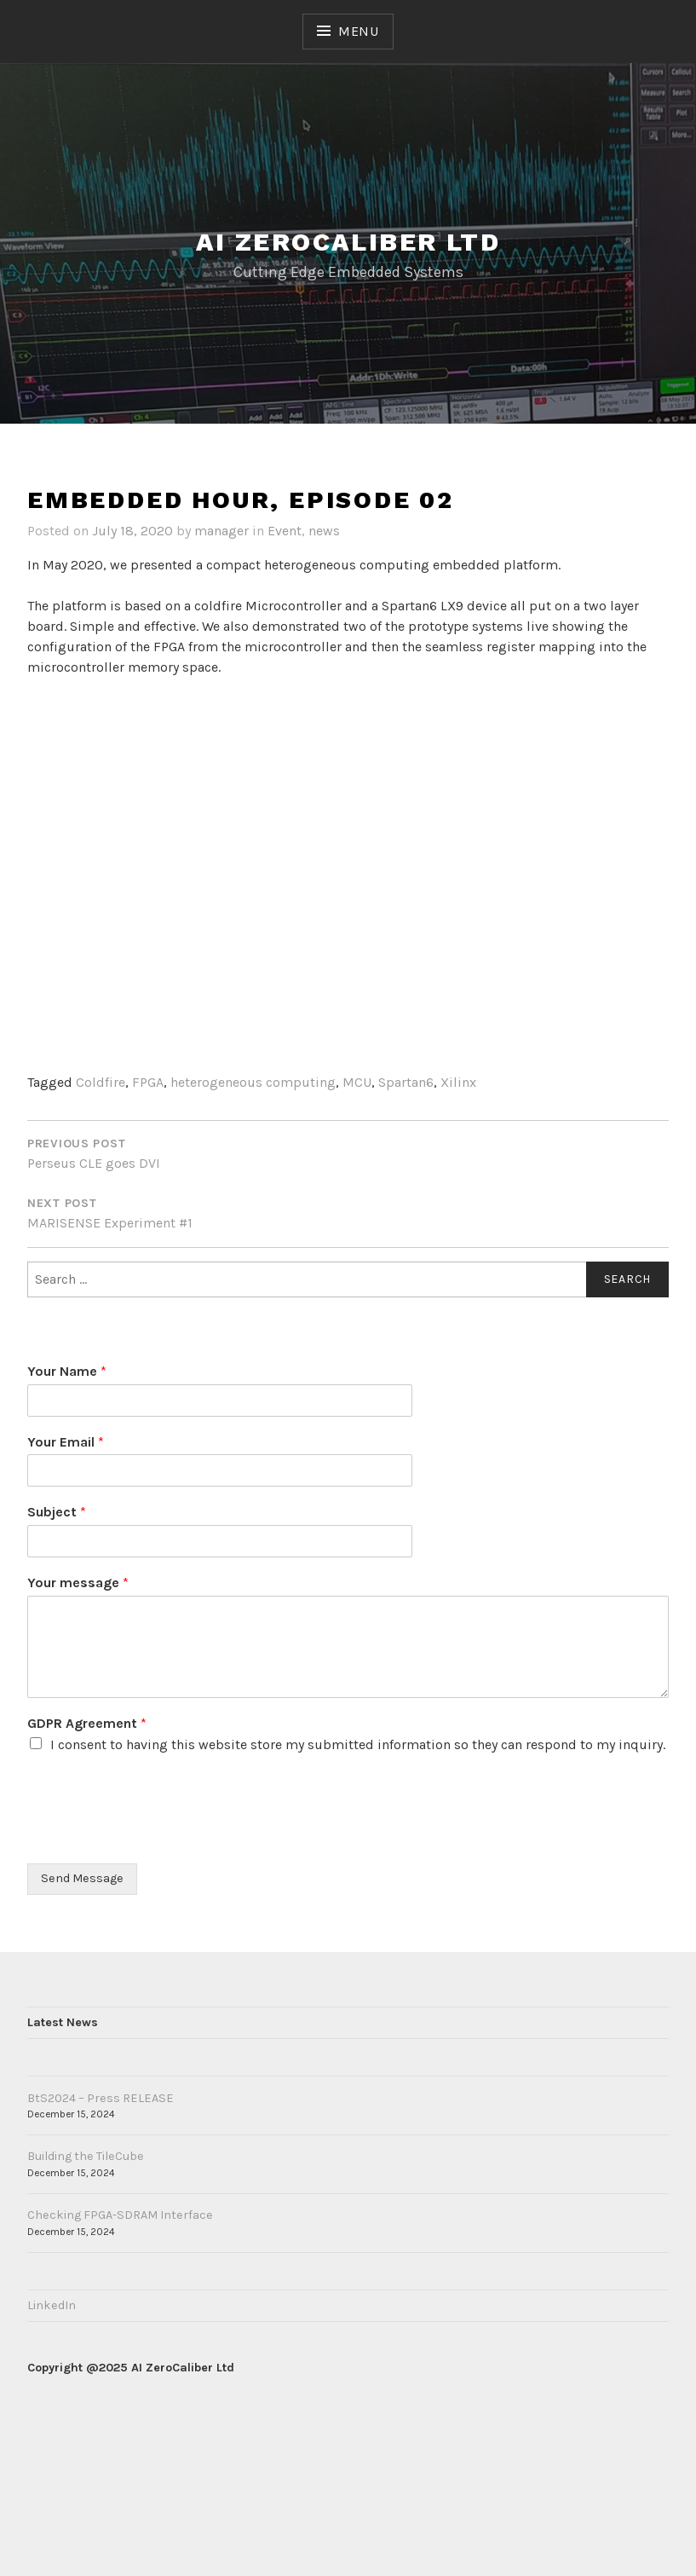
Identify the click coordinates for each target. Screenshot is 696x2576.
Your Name (66, 1371)
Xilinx (458, 1082)
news (324, 531)
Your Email (65, 1442)
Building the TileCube (85, 2156)
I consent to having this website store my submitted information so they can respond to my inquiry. (357, 1744)
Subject (56, 1512)
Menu (358, 31)
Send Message (82, 1878)
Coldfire (100, 1082)
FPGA (148, 1082)
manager (221, 531)
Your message (78, 1582)
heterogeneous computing (253, 1082)
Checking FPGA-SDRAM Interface (120, 2215)
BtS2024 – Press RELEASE (100, 2098)
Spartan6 (406, 1082)
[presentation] (156, 1835)
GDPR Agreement (87, 1723)
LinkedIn (51, 2305)
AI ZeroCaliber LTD (348, 242)
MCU (356, 1082)
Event (284, 531)
